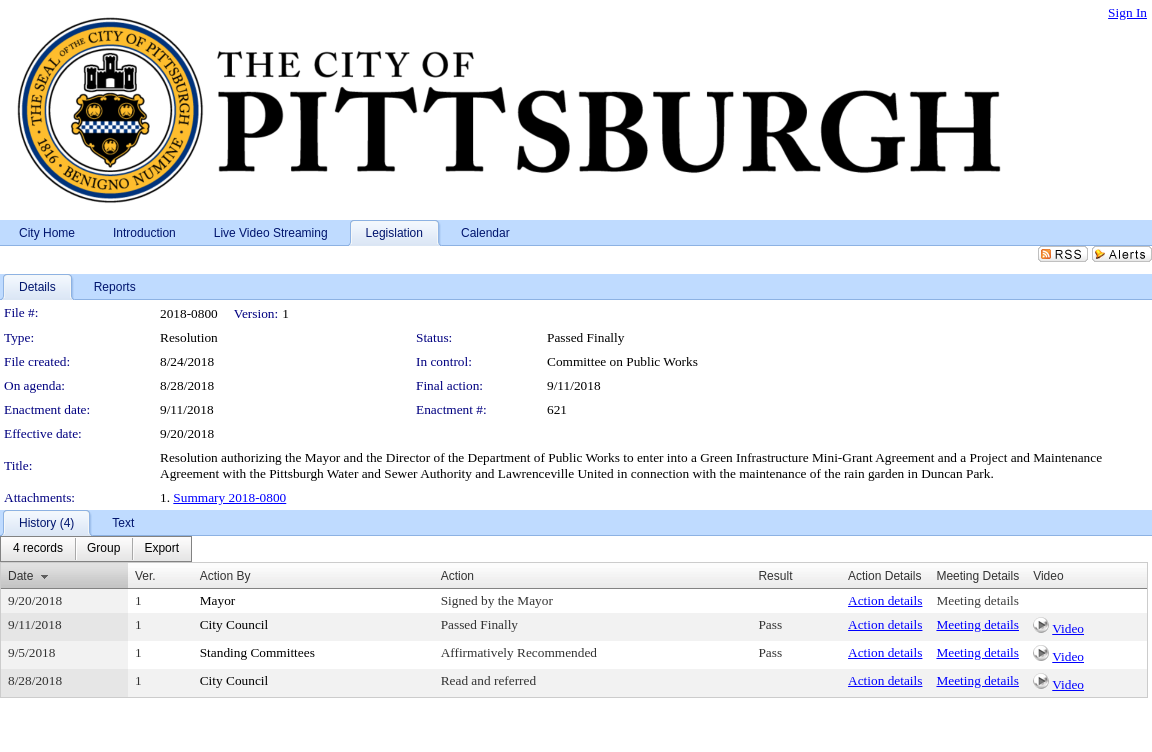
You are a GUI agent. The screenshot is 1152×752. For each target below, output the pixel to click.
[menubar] (96, 549)
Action (457, 576)
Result (775, 576)
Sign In (1127, 12)
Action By (225, 576)
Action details (885, 600)
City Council (234, 624)
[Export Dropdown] (161, 549)
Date (20, 576)
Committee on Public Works (622, 361)
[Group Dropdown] (103, 549)
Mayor (218, 600)
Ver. (145, 576)
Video (1068, 628)
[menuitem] (38, 549)
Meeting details (977, 600)
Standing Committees (257, 652)
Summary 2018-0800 (229, 497)
